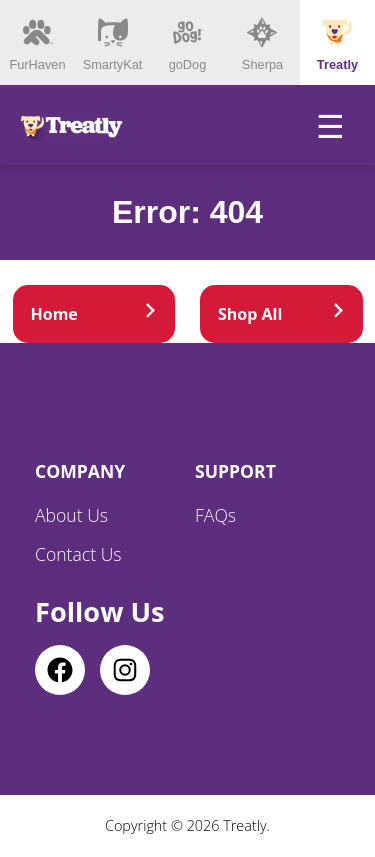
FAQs (215, 515)
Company (80, 471)
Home (94, 314)
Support (235, 471)
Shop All (281, 314)
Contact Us (78, 554)
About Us (71, 515)
